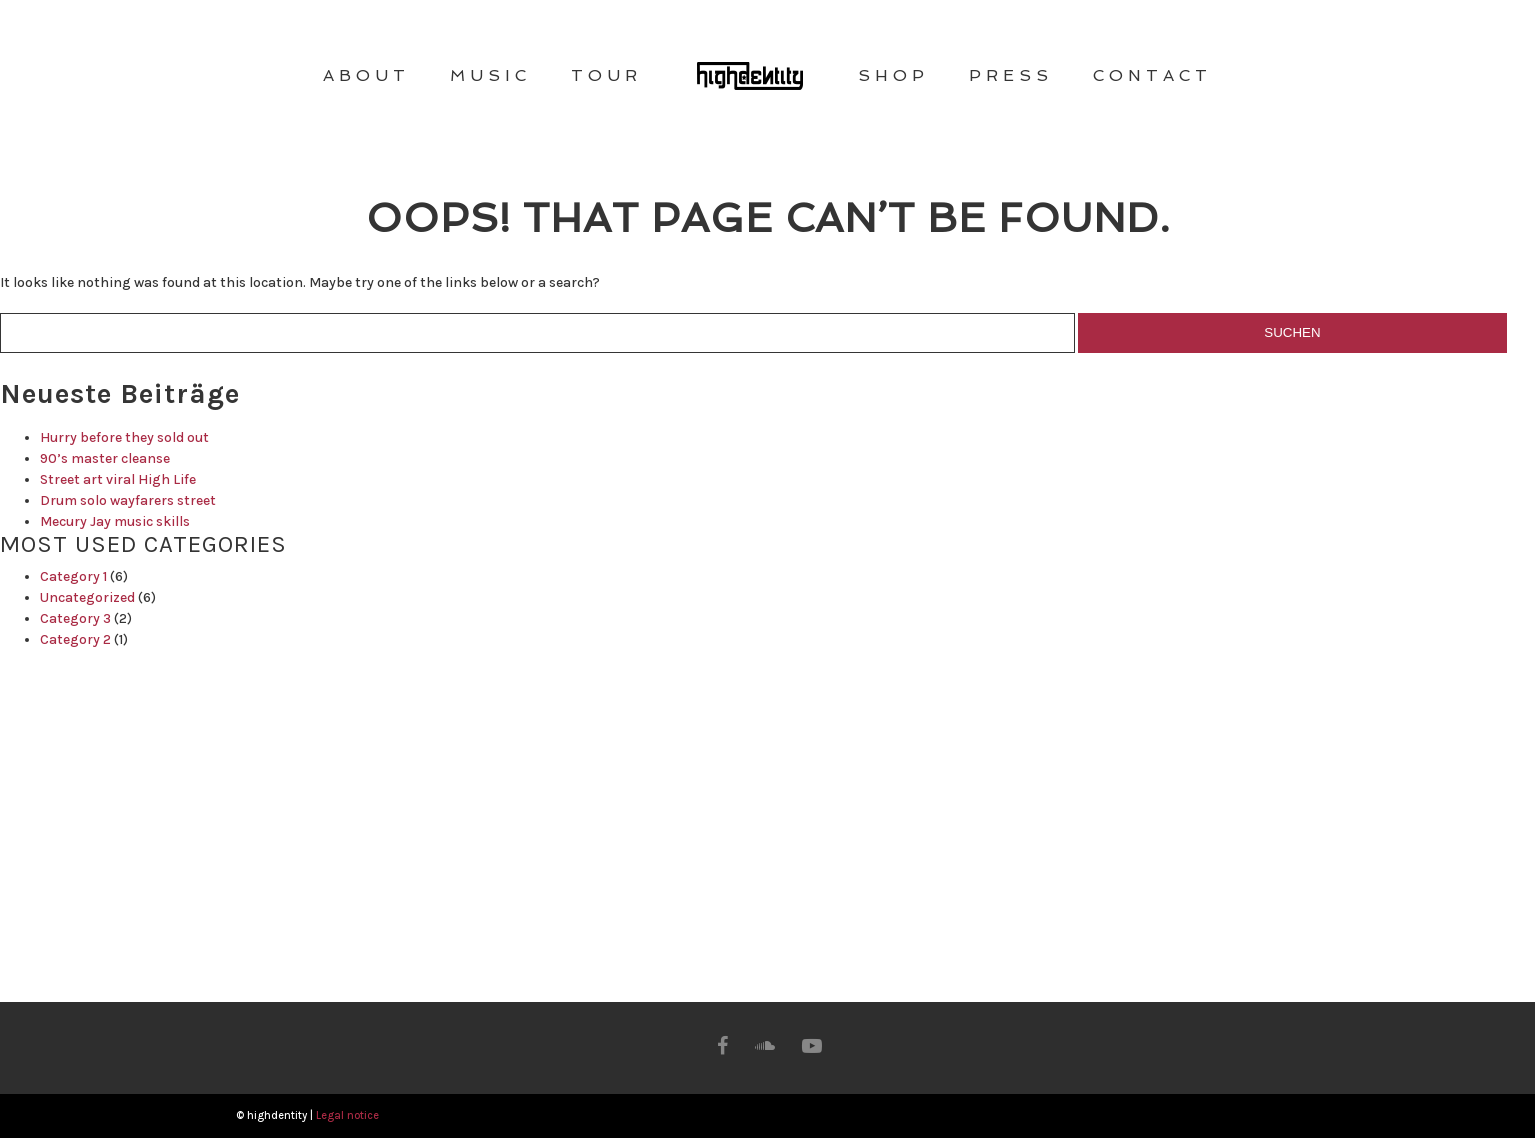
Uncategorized (87, 597)
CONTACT (1152, 75)
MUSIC (490, 75)
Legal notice (347, 1115)
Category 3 (75, 618)
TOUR (606, 75)
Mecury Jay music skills (115, 521)
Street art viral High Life (118, 479)
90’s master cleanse (105, 458)
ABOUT (366, 75)
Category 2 (75, 639)
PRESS (1011, 75)
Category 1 (73, 576)
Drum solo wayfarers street (128, 500)
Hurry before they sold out (124, 437)
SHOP (893, 75)
